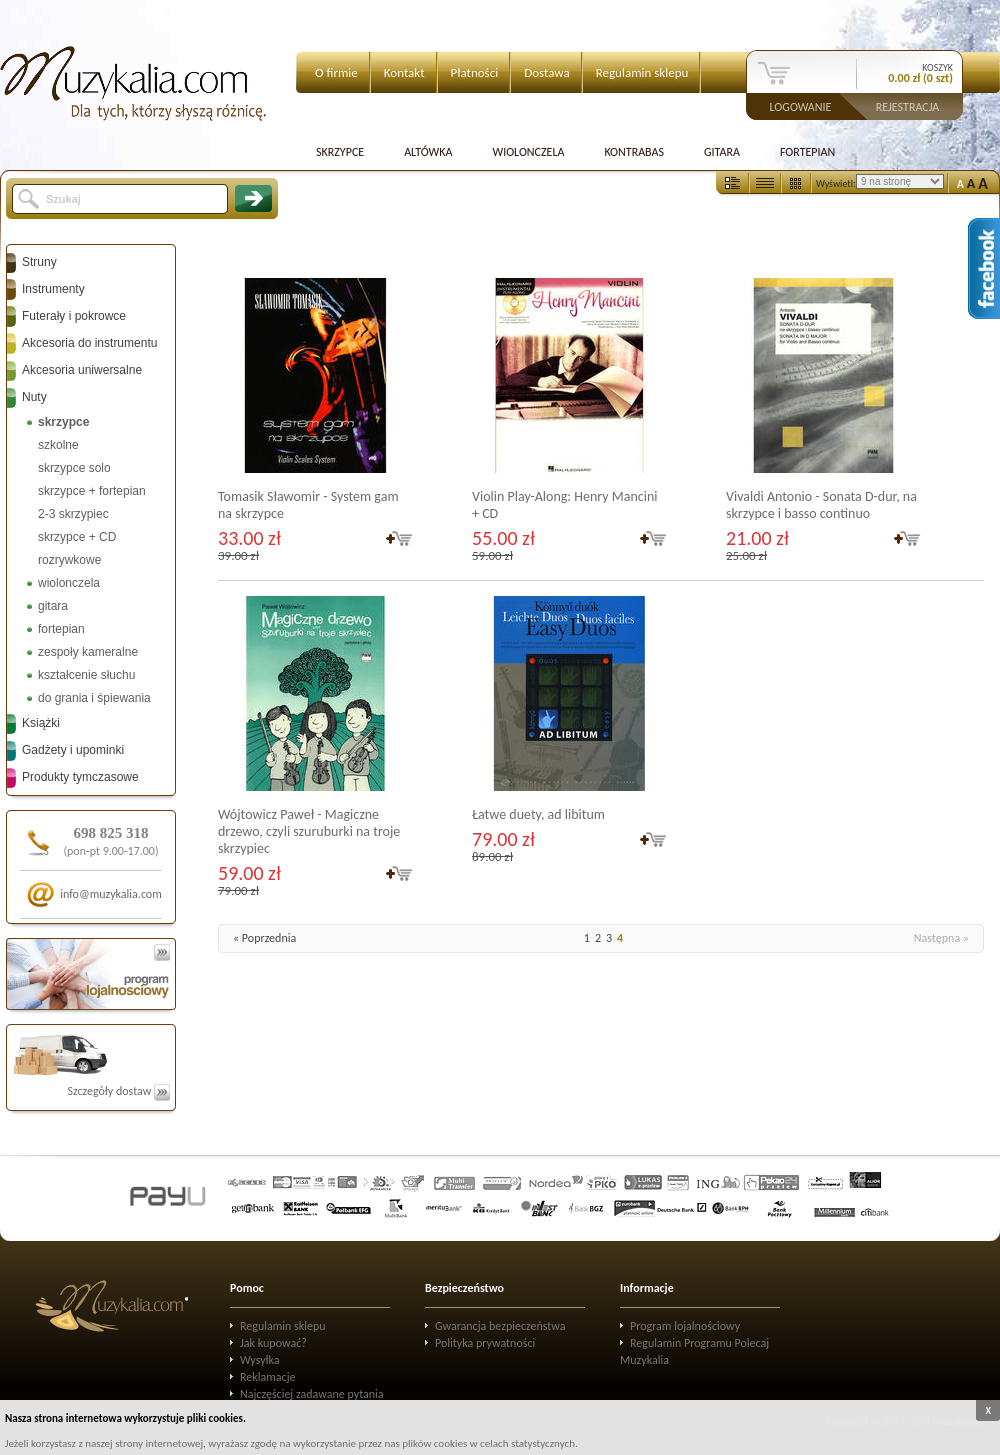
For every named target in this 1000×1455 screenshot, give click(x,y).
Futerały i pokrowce (74, 316)
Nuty (34, 397)
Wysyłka (260, 1360)
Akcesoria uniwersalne (82, 370)
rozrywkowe (69, 560)
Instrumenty (53, 289)
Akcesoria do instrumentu (89, 343)
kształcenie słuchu (86, 675)
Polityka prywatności (485, 1343)
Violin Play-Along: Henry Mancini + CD (564, 505)
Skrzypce (340, 152)
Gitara (722, 152)
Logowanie (801, 106)
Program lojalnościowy (685, 1326)
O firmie (336, 72)
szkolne (58, 445)
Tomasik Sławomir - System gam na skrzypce (308, 505)
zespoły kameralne (88, 652)
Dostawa (547, 72)
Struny (39, 262)
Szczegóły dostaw (118, 1091)
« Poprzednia (264, 938)
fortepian (61, 629)
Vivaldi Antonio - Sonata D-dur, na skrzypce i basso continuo (821, 505)
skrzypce (63, 422)
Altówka (428, 152)
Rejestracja (908, 106)
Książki (41, 723)
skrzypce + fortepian (92, 491)
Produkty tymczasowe (80, 777)
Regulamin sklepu (642, 72)
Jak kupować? (273, 1343)
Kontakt (404, 72)
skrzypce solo (74, 468)
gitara (53, 606)
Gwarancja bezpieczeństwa (500, 1326)
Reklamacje (267, 1377)
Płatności (475, 72)
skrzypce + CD (77, 537)
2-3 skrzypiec (73, 514)
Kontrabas (634, 152)
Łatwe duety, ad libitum (538, 814)
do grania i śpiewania (94, 698)
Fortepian (807, 152)
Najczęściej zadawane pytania (312, 1394)
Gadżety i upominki (73, 750)
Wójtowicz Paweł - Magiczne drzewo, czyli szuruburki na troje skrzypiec (309, 831)
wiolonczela (69, 583)
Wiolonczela (528, 152)
